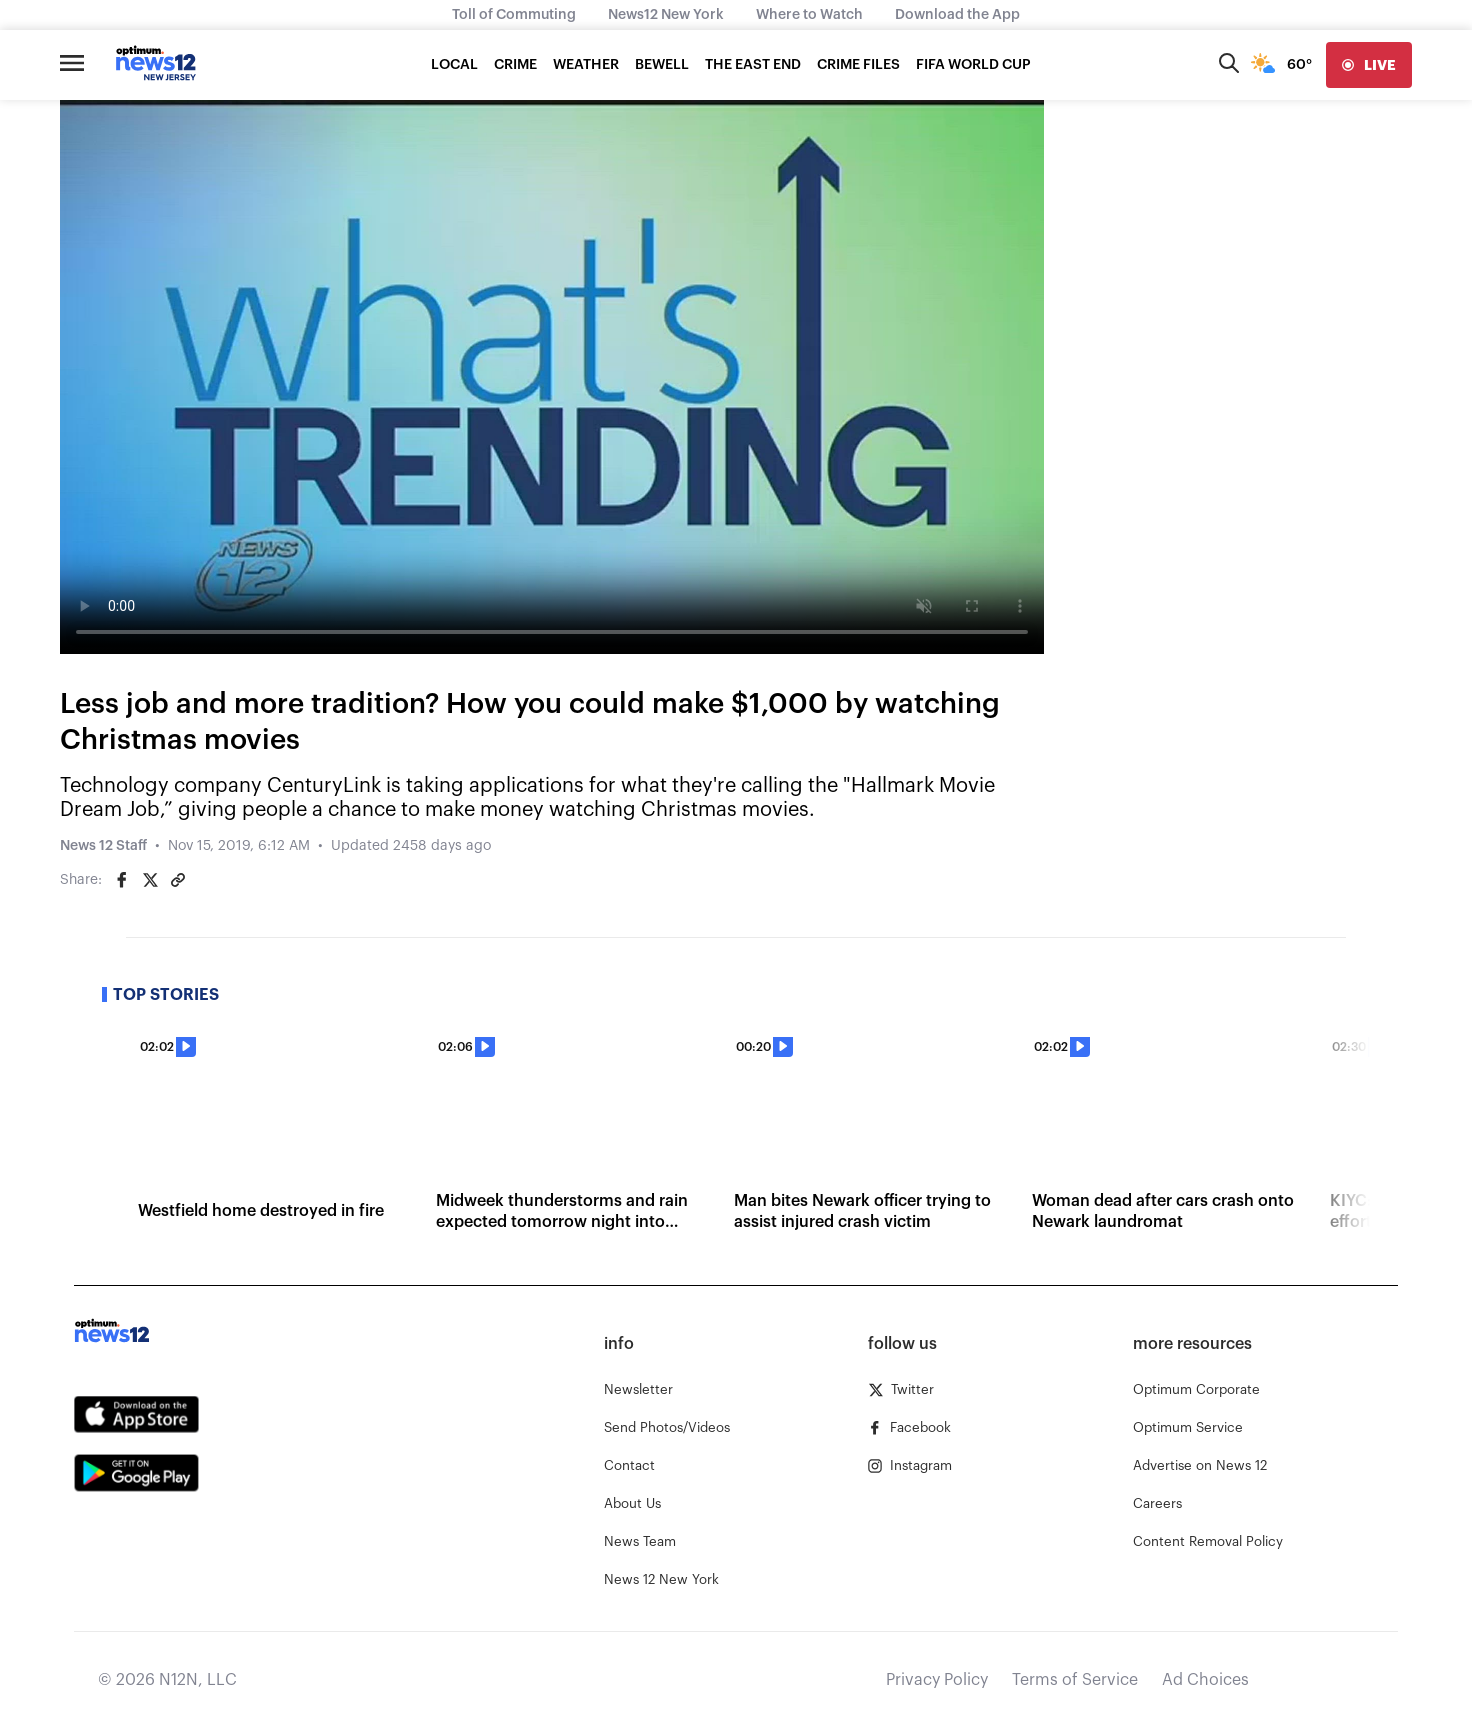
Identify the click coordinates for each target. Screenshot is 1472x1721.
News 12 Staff (103, 846)
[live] (1369, 65)
